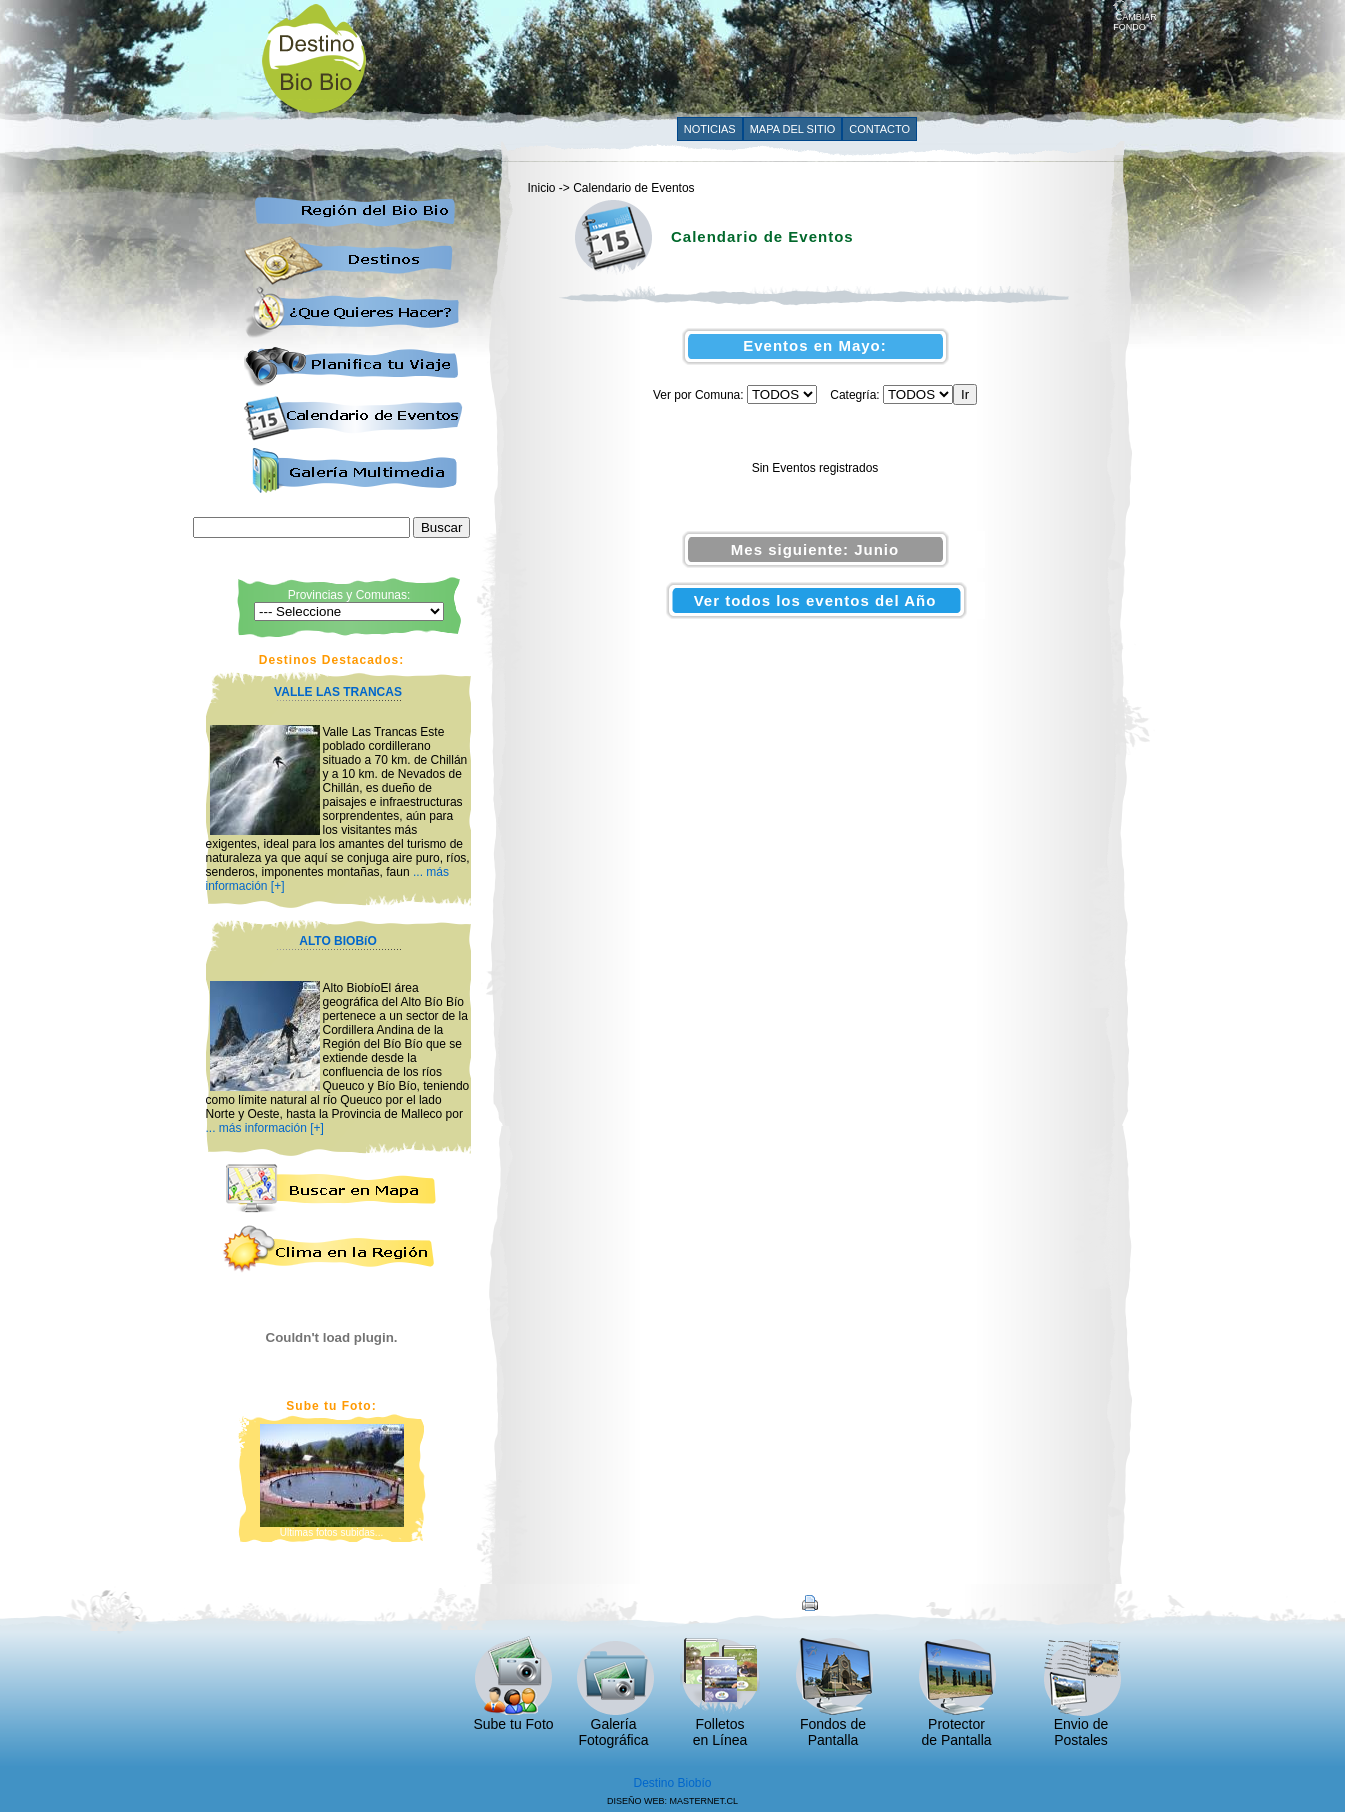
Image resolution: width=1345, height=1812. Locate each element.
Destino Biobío (672, 1783)
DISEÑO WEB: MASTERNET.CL (672, 1801)
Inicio (542, 188)
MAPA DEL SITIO (793, 129)
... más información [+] (265, 1128)
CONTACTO (879, 129)
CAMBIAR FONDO (1135, 18)
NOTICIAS (710, 129)
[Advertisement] (749, 57)
